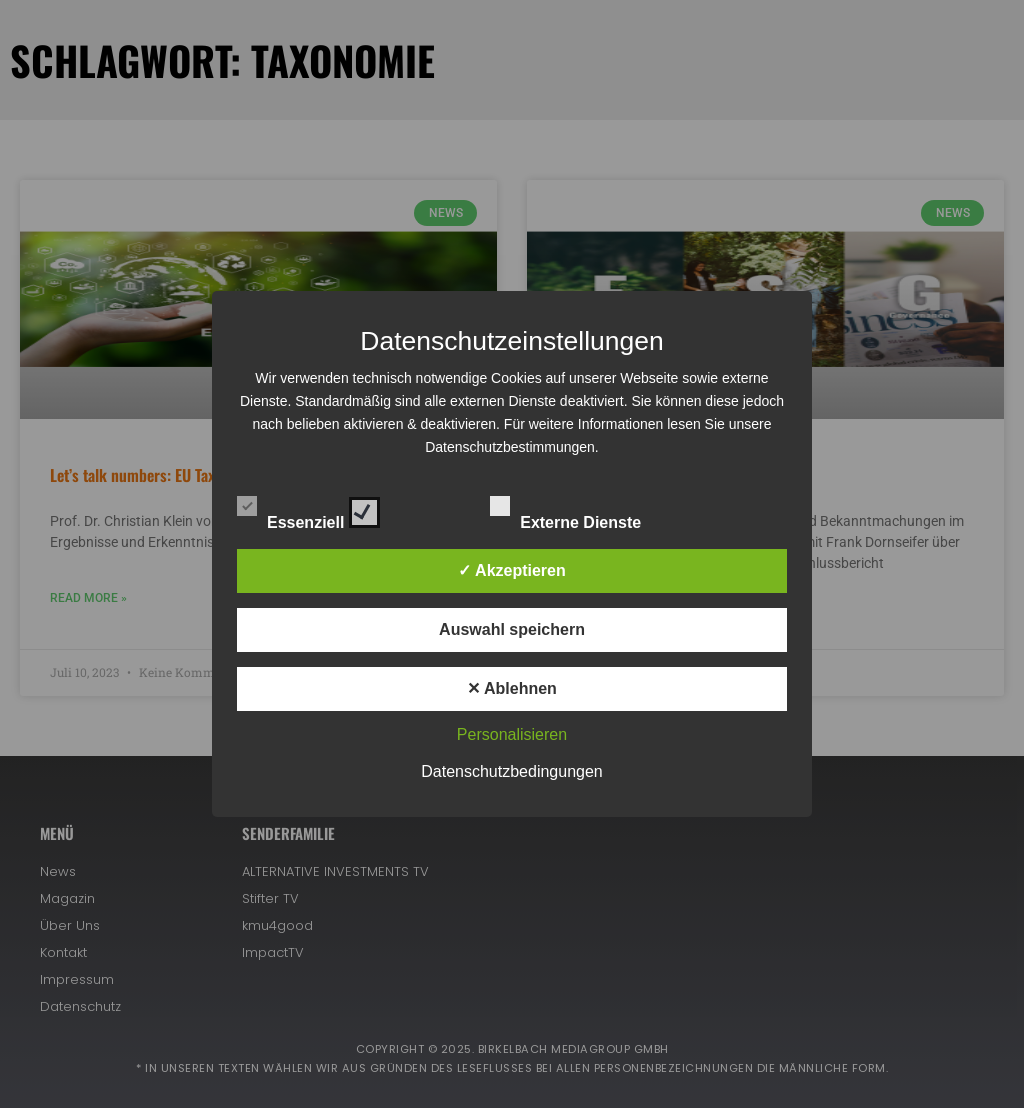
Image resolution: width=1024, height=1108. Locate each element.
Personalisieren (512, 734)
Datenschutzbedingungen (511, 771)
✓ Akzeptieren (512, 570)
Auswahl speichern (512, 629)
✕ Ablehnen (512, 688)
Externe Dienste (583, 509)
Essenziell (308, 509)
